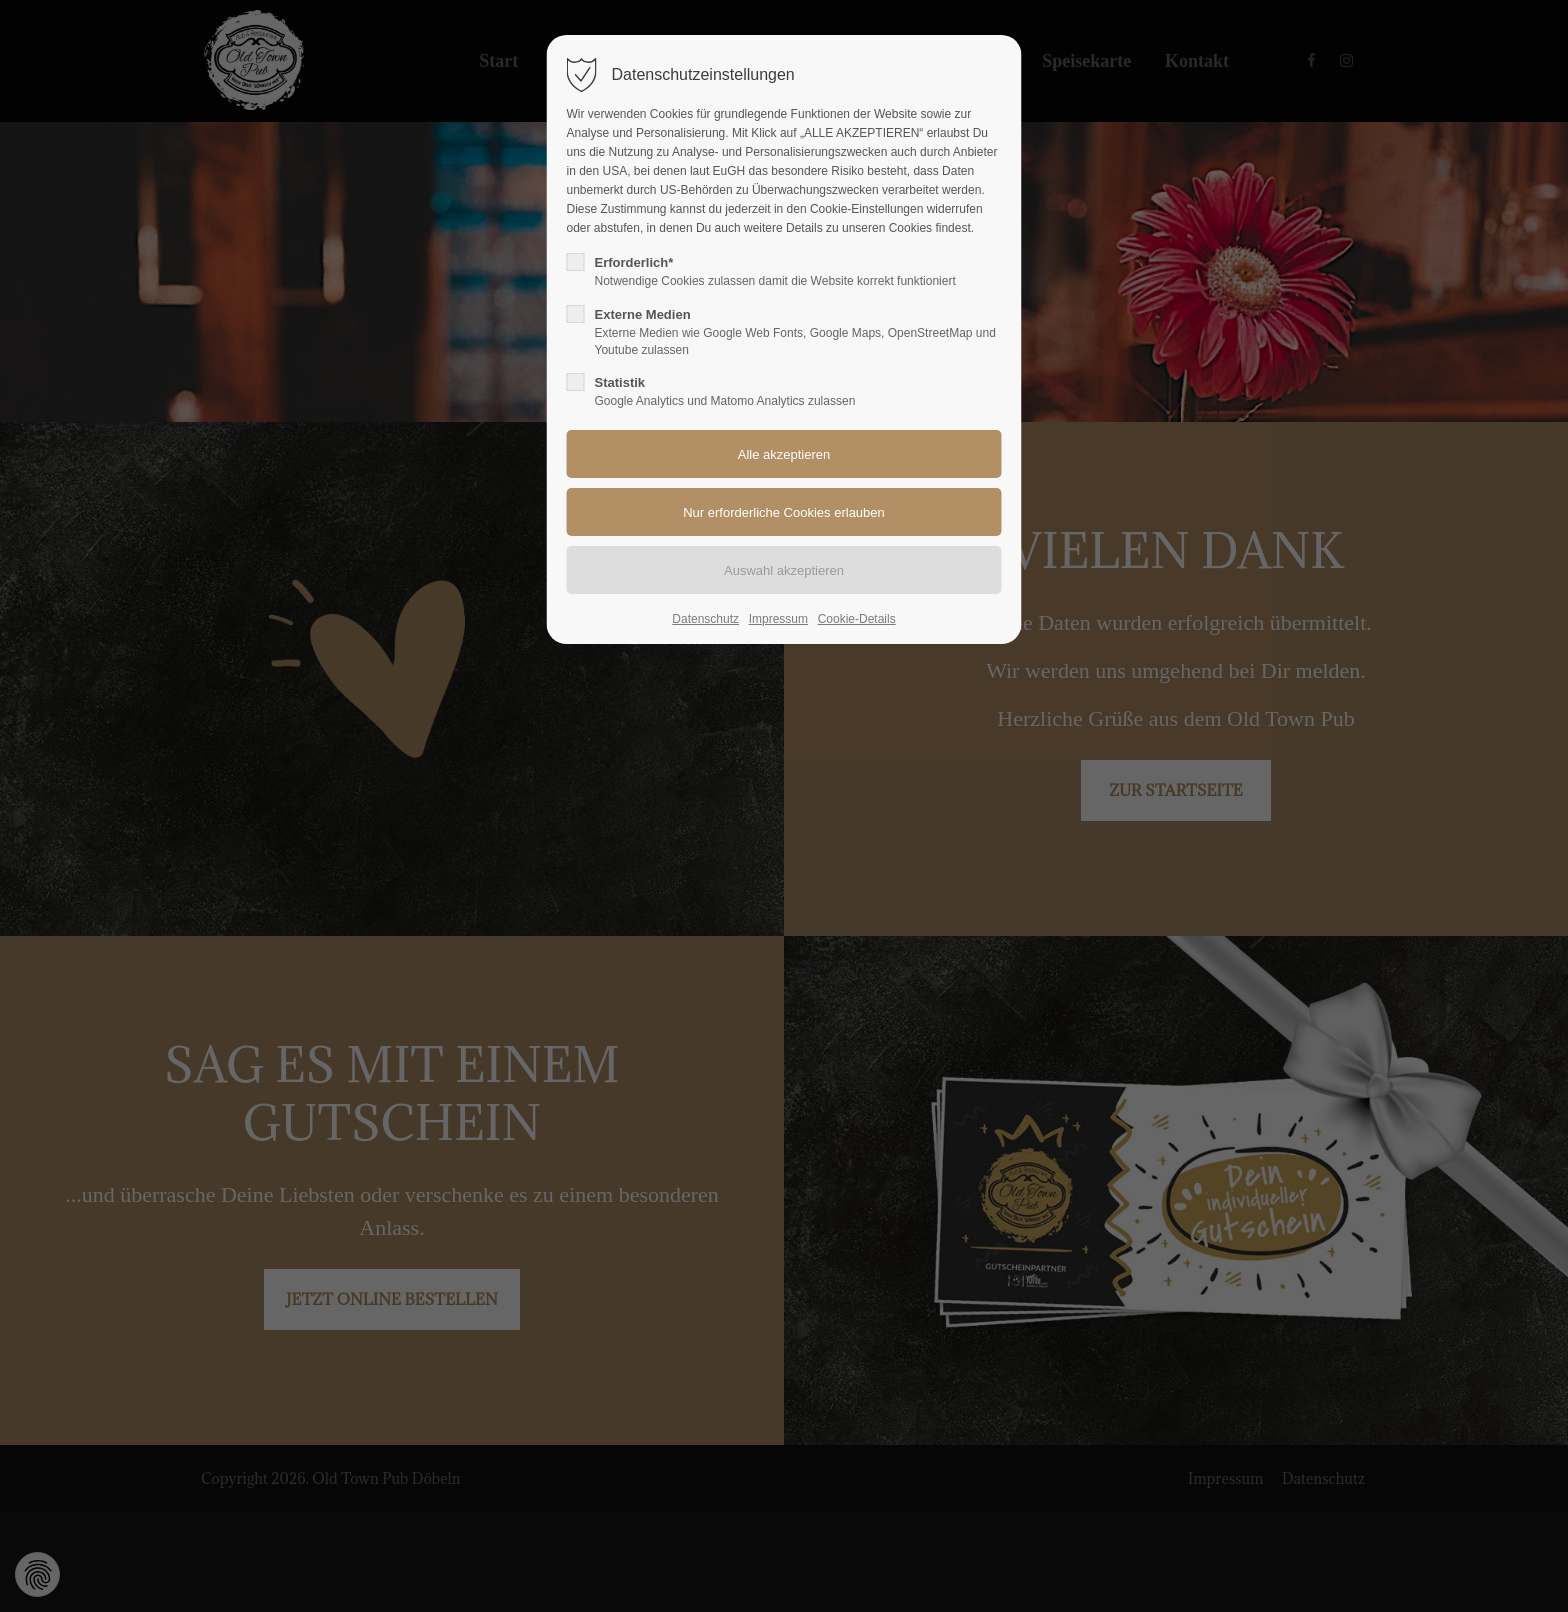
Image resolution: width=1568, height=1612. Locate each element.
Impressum (778, 619)
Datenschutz (705, 619)
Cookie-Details (857, 619)
